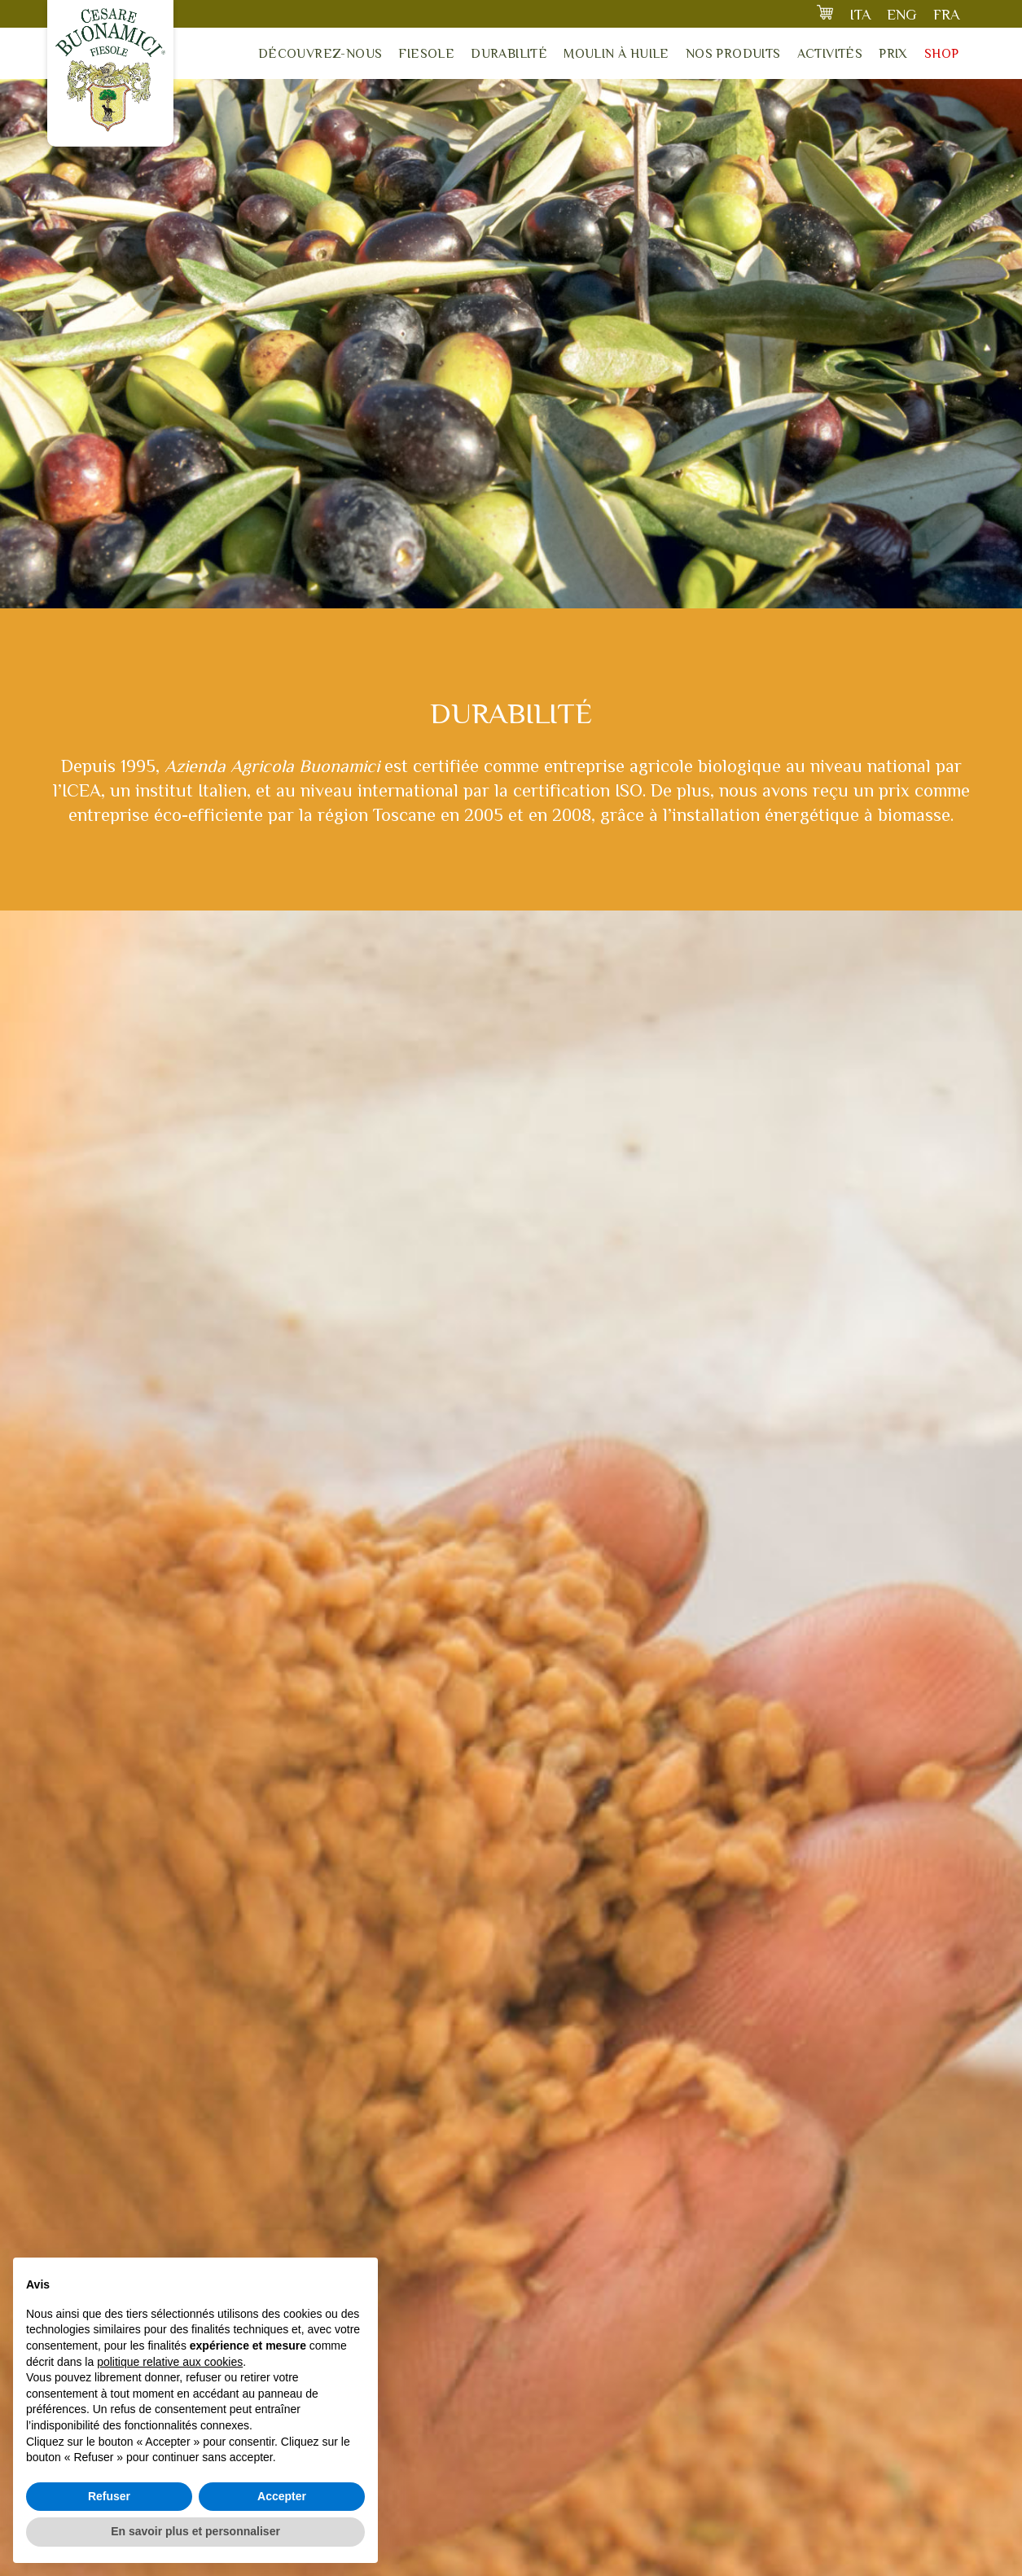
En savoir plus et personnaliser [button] (195, 2531)
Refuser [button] (109, 2496)
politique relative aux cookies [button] (170, 2361)
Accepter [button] (281, 2496)
